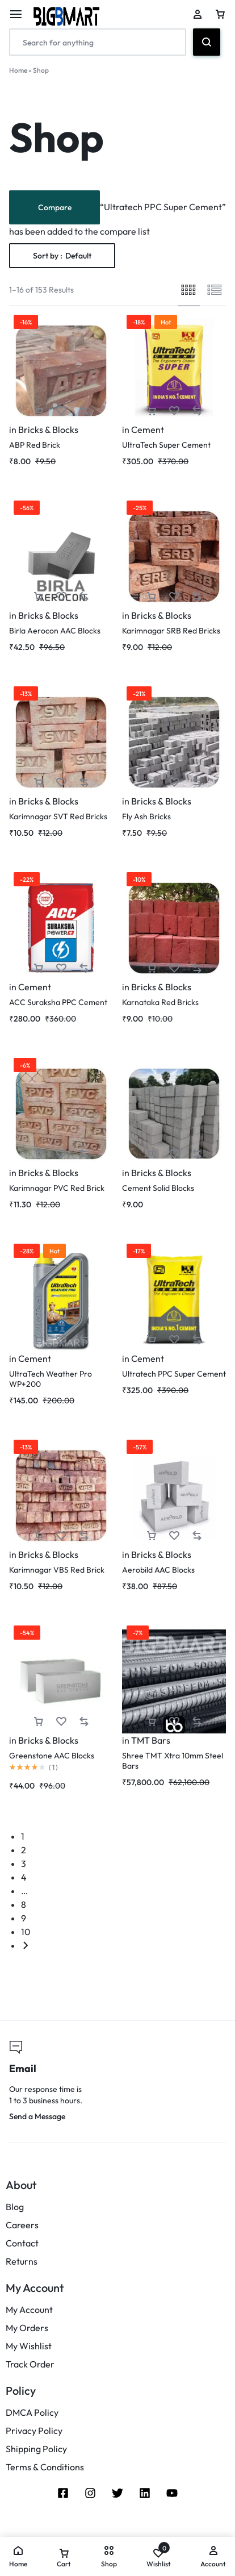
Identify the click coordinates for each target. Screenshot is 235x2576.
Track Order (30, 2364)
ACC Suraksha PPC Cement (58, 1002)
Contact (22, 2243)
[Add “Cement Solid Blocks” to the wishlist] (174, 1154)
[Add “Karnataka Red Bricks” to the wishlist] (174, 968)
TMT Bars (150, 1740)
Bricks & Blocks (48, 429)
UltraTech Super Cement (166, 445)
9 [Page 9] (23, 1918)
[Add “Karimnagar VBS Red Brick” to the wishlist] (61, 1536)
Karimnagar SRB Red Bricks (171, 631)
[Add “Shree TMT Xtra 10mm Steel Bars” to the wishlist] (174, 1722)
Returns (21, 2261)
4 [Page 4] (24, 1877)
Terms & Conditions (45, 2467)
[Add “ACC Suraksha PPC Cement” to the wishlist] (61, 968)
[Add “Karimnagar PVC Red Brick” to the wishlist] (61, 1154)
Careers (22, 2225)
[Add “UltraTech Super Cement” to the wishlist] (174, 411)
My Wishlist (29, 2346)
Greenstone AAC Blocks (51, 1755)
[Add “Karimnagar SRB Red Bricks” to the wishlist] (174, 597)
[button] (38, 411)
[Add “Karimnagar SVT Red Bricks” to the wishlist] (61, 783)
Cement (147, 429)
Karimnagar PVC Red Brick (56, 1188)
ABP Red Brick (34, 445)
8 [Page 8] (23, 1904)
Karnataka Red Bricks (160, 1002)
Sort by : (62, 255)
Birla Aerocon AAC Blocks (54, 631)
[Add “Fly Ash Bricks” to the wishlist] (174, 783)
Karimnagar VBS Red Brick (56, 1570)
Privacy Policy (34, 2430)
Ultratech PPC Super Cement (174, 1374)
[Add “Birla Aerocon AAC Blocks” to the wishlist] (61, 597)
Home (18, 70)
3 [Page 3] (23, 1863)
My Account (29, 2309)
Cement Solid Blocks (158, 1188)
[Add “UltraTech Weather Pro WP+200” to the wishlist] (61, 1340)
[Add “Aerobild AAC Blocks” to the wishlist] (174, 1536)
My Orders (27, 2328)
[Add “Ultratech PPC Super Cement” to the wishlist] (174, 1340)
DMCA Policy (32, 2412)
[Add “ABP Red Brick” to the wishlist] (61, 411)
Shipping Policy (36, 2449)
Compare (55, 207)
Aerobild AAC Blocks (158, 1570)
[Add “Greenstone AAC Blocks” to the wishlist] (61, 1722)
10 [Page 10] (26, 1931)
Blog (15, 2207)
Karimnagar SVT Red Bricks (58, 816)
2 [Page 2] (23, 1850)
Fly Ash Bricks (146, 816)
